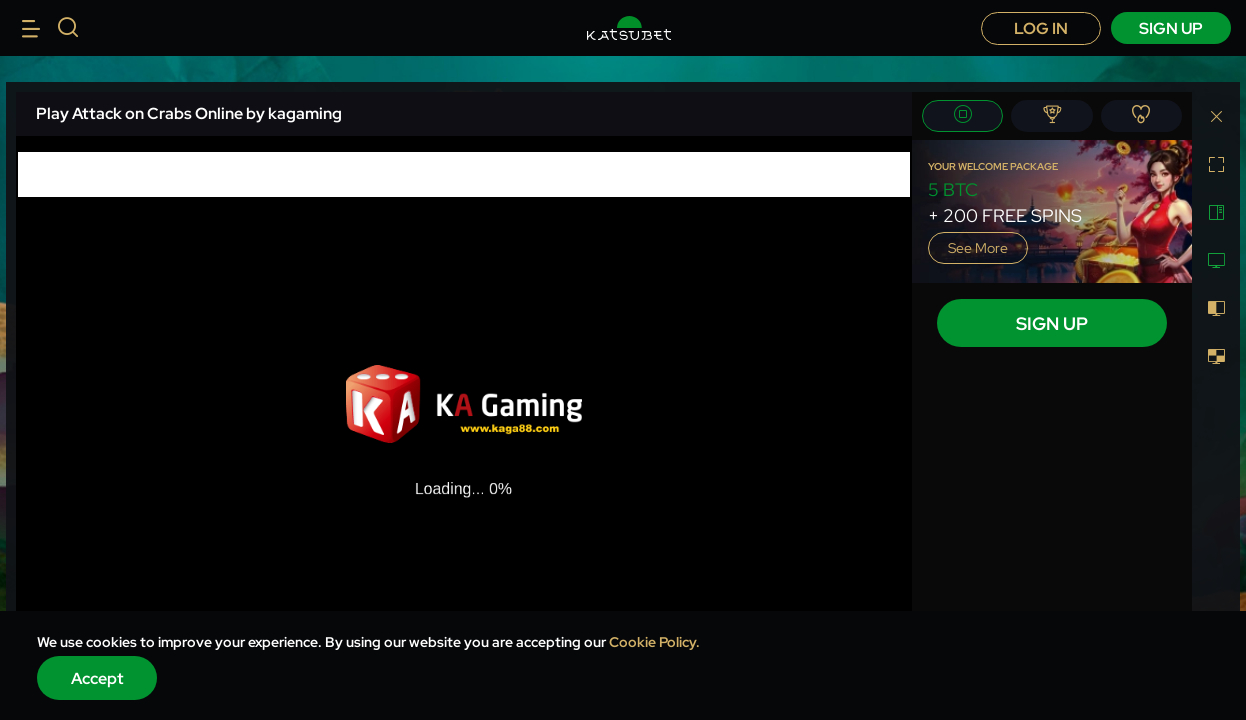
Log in (1041, 28)
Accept (97, 678)
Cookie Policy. (654, 642)
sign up (1171, 28)
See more (978, 248)
